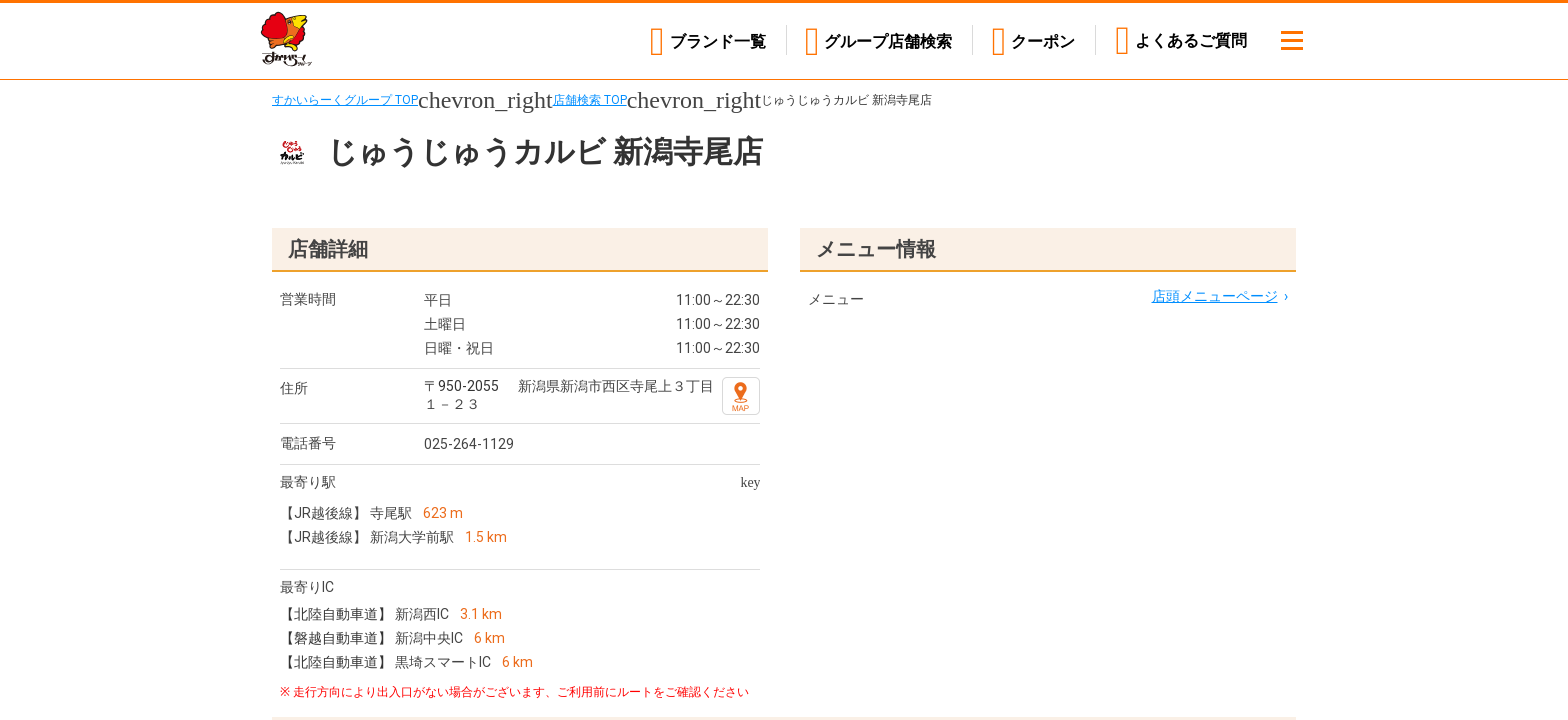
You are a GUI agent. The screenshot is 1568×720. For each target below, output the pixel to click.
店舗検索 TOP (590, 100)
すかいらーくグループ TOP (345, 100)
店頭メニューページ (1215, 296)
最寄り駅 (308, 482)
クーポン (1043, 40)
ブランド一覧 (716, 40)
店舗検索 (888, 40)
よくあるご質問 (1191, 40)
